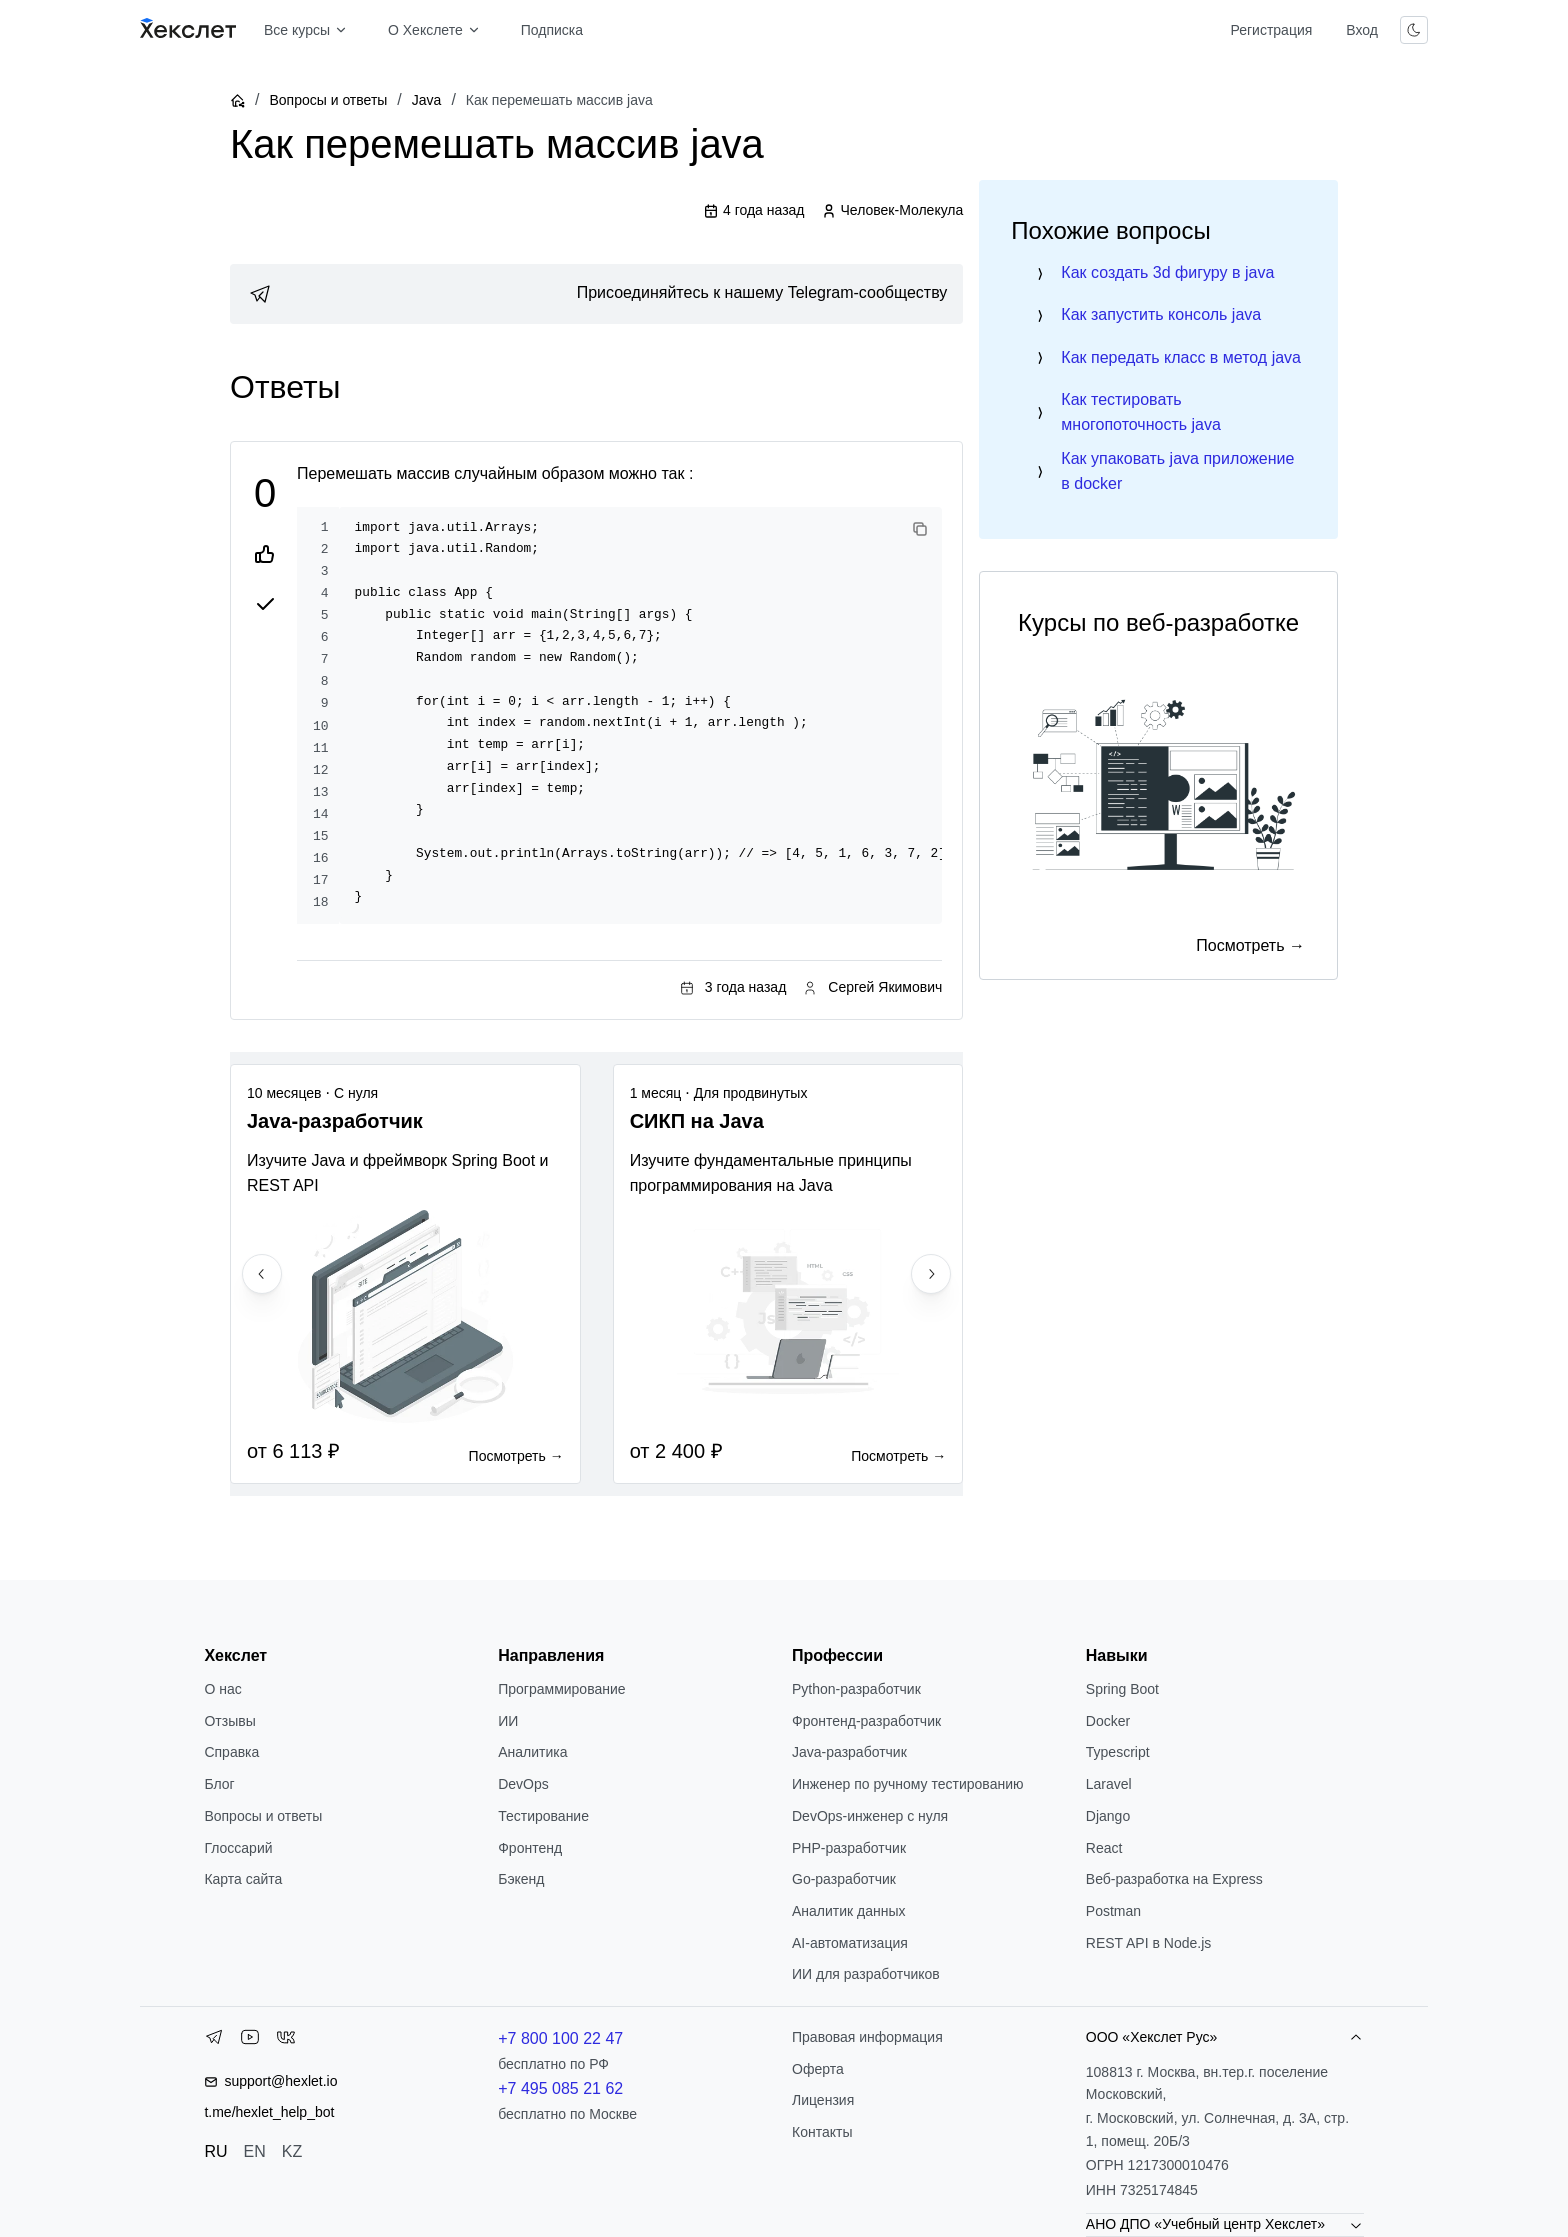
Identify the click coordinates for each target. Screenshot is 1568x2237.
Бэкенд (521, 1879)
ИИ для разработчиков (866, 1974)
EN (255, 2151)
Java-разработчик (849, 1752)
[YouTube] (250, 2041)
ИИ (508, 1721)
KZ (292, 2151)
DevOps (523, 1784)
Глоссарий (238, 1848)
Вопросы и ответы (328, 100)
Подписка (552, 30)
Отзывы (229, 1721)
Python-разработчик (856, 1689)
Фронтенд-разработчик (866, 1721)
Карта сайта (243, 1879)
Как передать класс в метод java (1181, 357)
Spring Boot (1122, 1689)
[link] (596, 294)
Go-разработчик (844, 1879)
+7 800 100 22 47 (560, 2038)
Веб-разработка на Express (1174, 1879)
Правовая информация (867, 2037)
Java (427, 100)
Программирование (561, 1689)
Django (1108, 1816)
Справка (231, 1752)
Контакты (822, 2132)
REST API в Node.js (1148, 1943)
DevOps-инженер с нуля (870, 1816)
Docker (1108, 1721)
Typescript (1118, 1752)
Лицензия (823, 2100)
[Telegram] (214, 2041)
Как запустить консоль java (1161, 314)
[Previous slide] (262, 1274)
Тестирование (543, 1816)
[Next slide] (931, 1274)
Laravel (1109, 1784)
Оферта (818, 2069)
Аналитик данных (849, 1911)
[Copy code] (920, 529)
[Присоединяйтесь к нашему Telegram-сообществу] (596, 294)
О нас (222, 1689)
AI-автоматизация (850, 1943)
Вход (1362, 30)
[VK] (286, 2041)
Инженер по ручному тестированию (907, 1784)
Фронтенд (530, 1848)
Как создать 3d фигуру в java (1167, 272)
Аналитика (532, 1752)
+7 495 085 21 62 (560, 2088)
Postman (1113, 1911)
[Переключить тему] (1414, 30)
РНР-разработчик (849, 1848)
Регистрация (1271, 30)
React (1104, 1848)
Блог (219, 1784)
